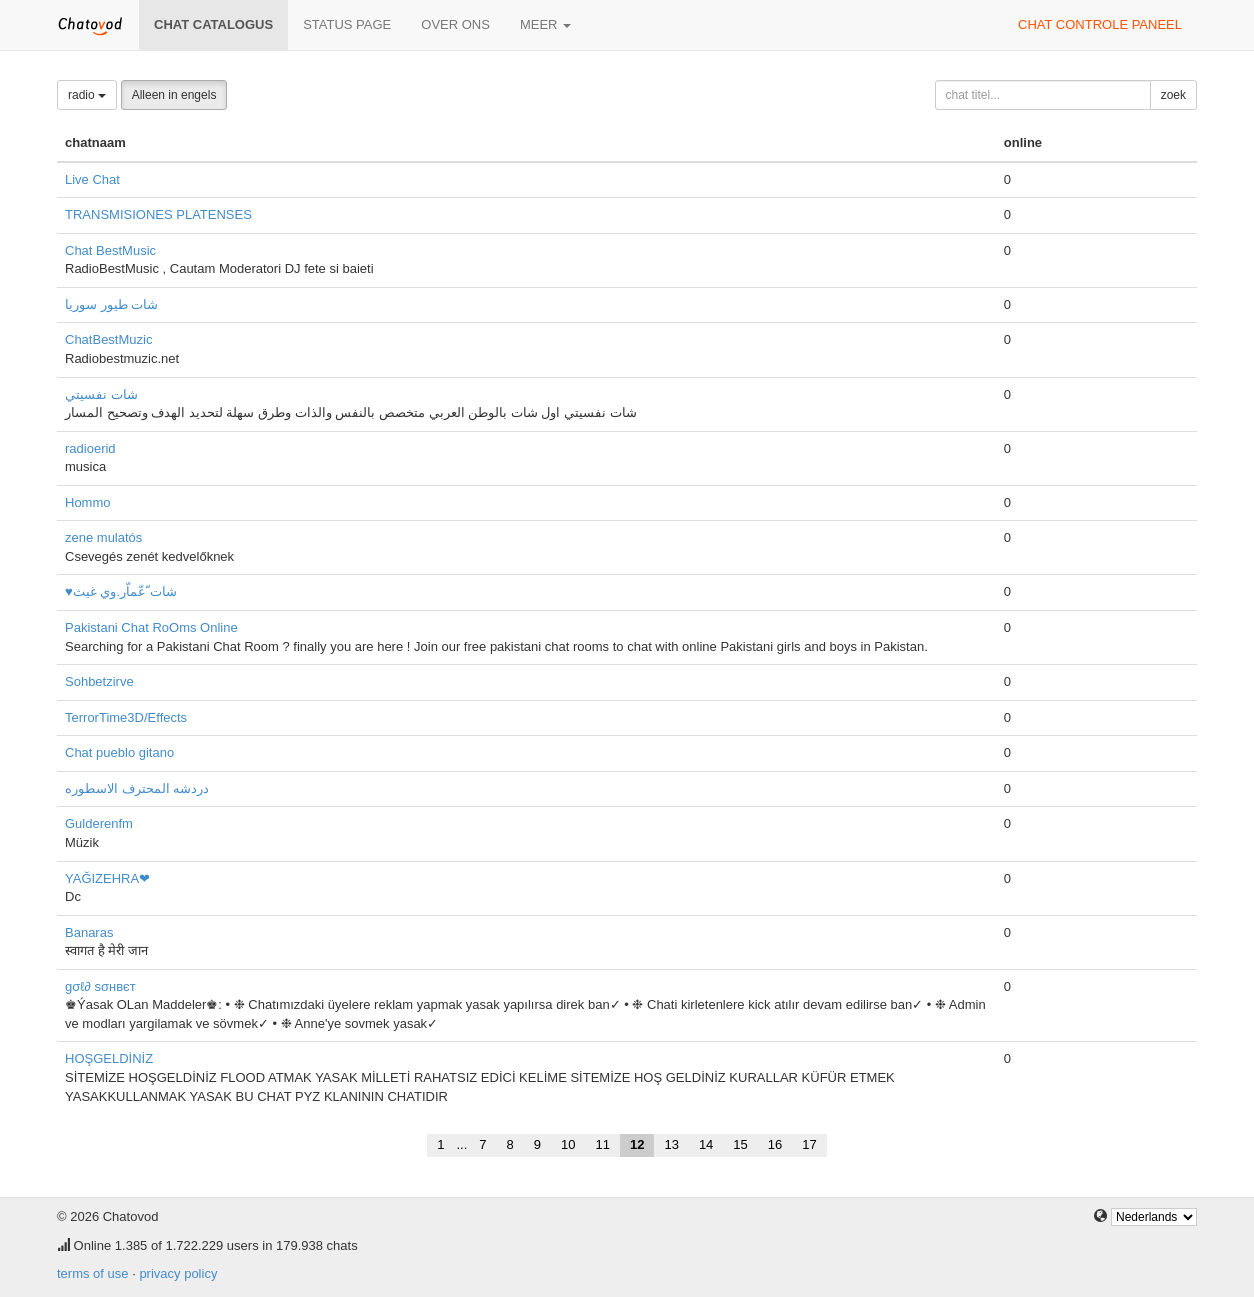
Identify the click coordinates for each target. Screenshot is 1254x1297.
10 (568, 1144)
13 (671, 1144)
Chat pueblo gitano (119, 752)
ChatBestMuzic (108, 339)
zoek (1173, 95)
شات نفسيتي (101, 394)
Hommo (88, 502)
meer (545, 24)
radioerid (90, 448)
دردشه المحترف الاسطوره (137, 788)
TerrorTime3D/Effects (126, 717)
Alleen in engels (174, 95)
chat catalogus (213, 24)
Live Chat (92, 179)
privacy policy (178, 1273)
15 (740, 1144)
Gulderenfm (99, 823)
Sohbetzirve (99, 681)
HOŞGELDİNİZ (109, 1058)
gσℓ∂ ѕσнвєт (100, 986)
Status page (347, 24)
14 (706, 1144)
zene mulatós (103, 537)
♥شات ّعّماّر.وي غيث (121, 591)
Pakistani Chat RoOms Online (151, 627)
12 (637, 1144)
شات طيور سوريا (111, 304)
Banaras (89, 932)
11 (602, 1144)
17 (809, 1144)
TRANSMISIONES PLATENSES (158, 214)
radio (87, 95)
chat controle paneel (1100, 24)
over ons (455, 24)
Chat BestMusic (110, 250)
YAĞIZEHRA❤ (107, 878)
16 (775, 1144)
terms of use (93, 1273)
